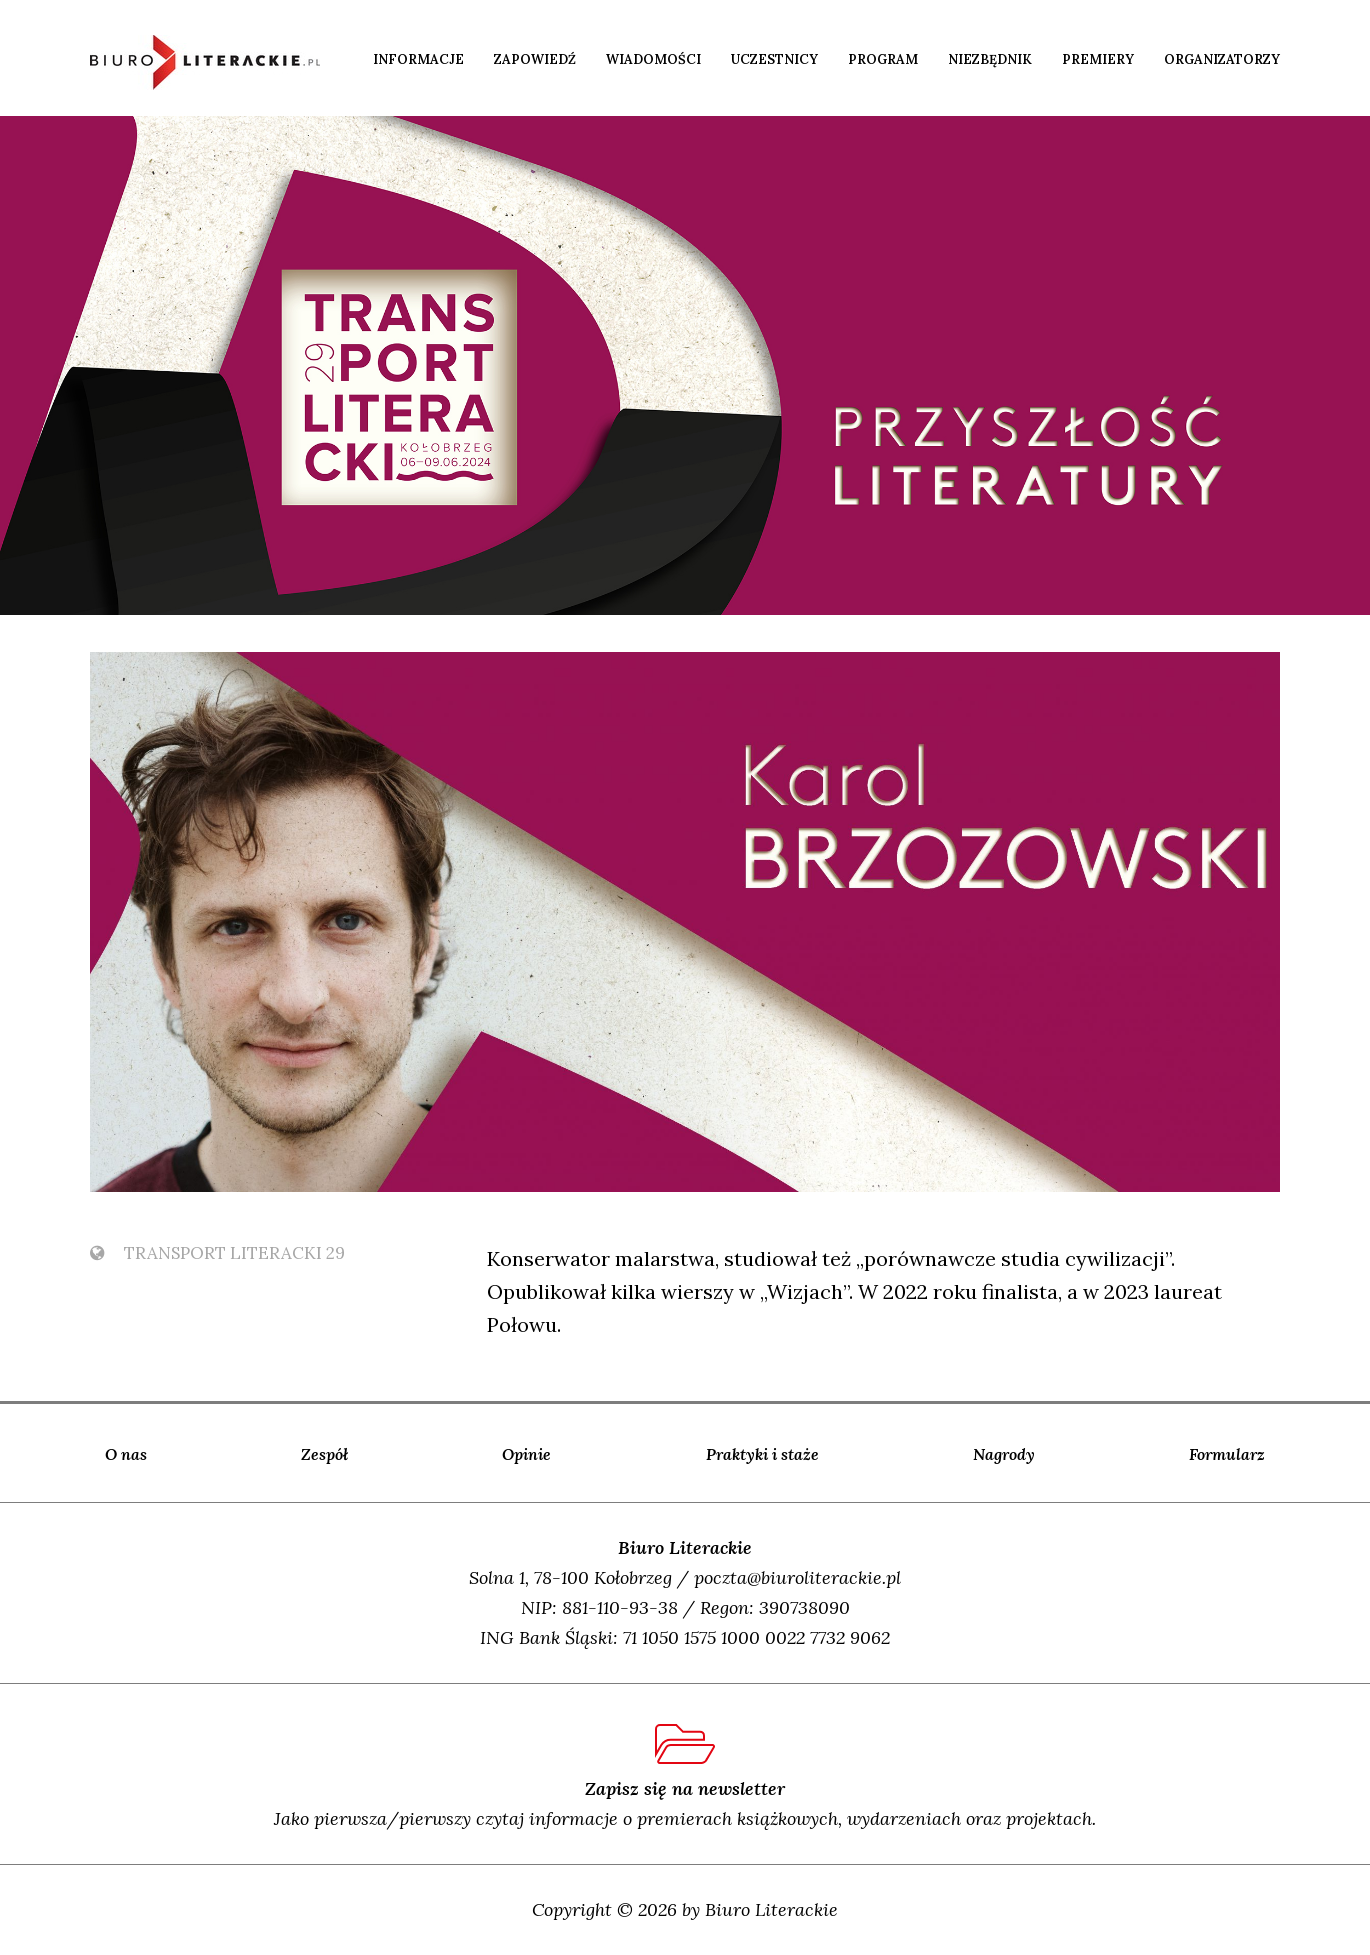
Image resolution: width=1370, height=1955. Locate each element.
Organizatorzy (1222, 59)
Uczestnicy (774, 59)
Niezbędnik (990, 59)
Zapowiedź (535, 59)
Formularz (1227, 1454)
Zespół (324, 1454)
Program (883, 59)
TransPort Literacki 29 (217, 1253)
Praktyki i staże (762, 1454)
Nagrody (1004, 1454)
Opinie (526, 1454)
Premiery (1098, 59)
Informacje (418, 59)
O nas (126, 1454)
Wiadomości (653, 59)
